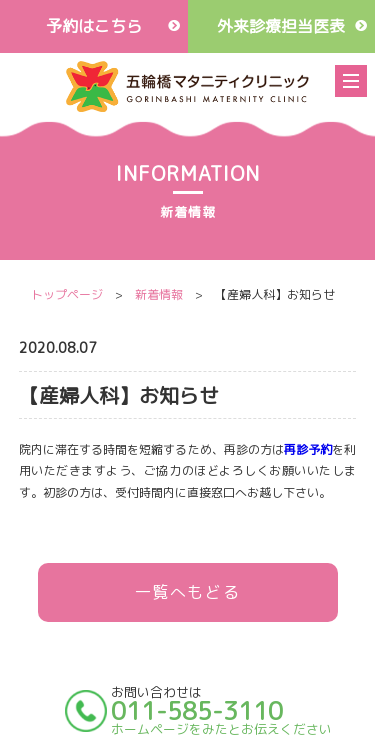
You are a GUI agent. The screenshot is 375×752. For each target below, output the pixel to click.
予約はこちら (94, 26)
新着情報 (159, 294)
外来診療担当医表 (281, 26)
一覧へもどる (188, 592)
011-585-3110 (197, 711)
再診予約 (308, 449)
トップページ (67, 294)
